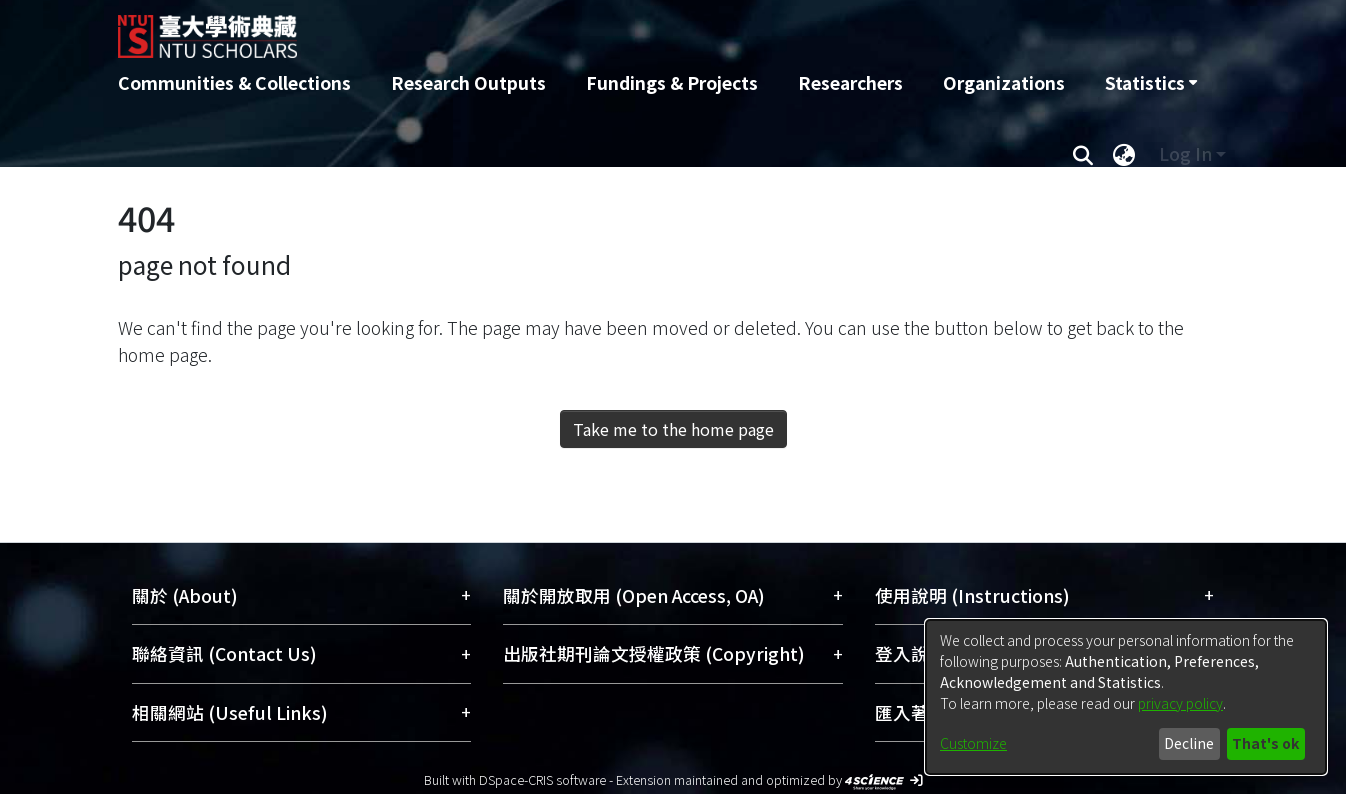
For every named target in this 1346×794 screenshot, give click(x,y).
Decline (1189, 743)
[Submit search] (1082, 154)
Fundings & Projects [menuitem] (672, 82)
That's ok (1265, 743)
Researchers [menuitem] (850, 82)
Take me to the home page (673, 429)
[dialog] (1126, 697)
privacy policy (1180, 703)
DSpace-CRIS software (542, 779)
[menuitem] (1151, 83)
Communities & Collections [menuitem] (234, 82)
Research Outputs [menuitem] (468, 82)
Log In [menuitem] (1185, 153)
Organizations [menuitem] (1004, 82)
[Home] (565, 29)
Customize (973, 743)
